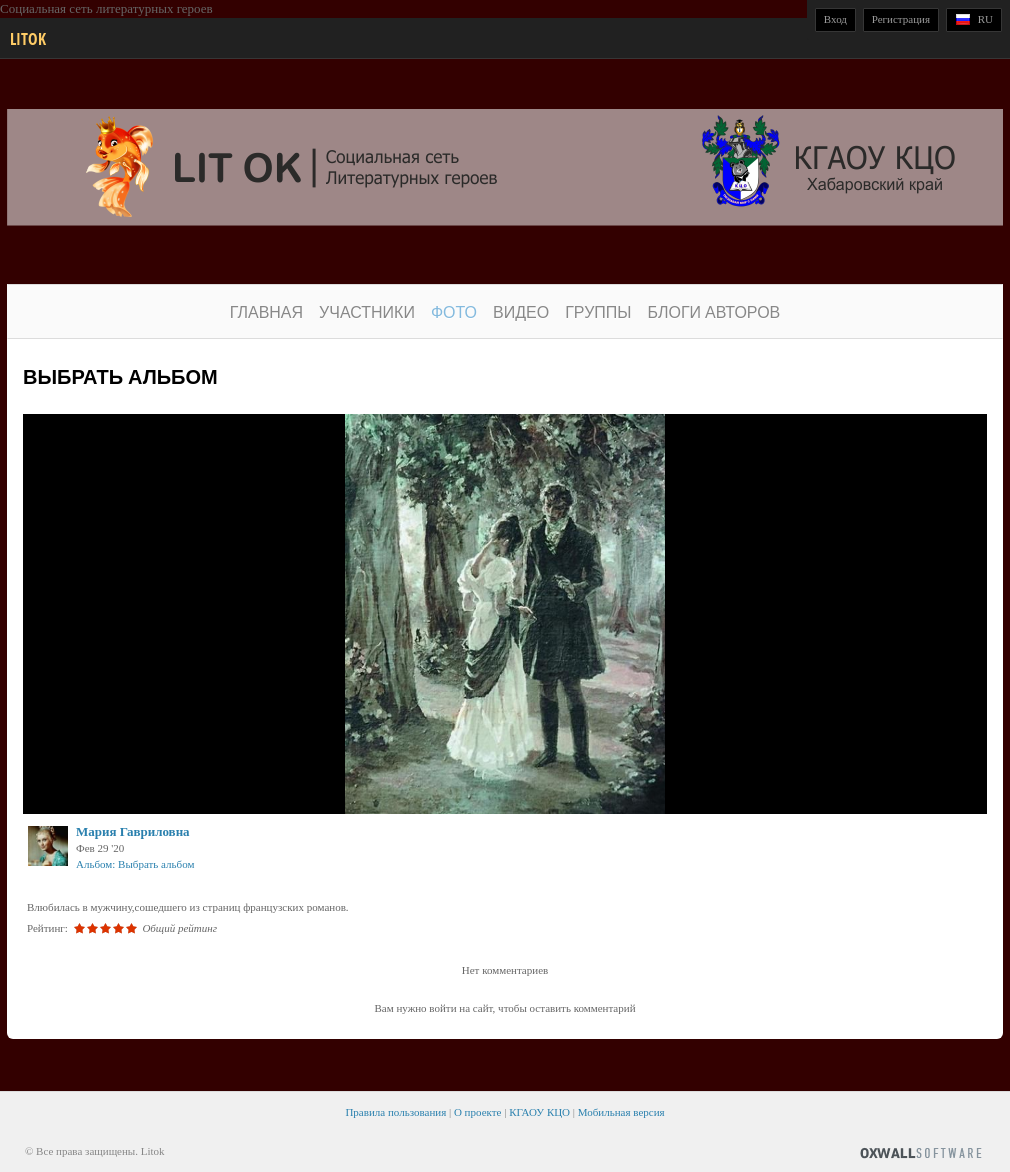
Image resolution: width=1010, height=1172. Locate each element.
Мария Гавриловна (133, 831)
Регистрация (901, 19)
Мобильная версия (621, 1112)
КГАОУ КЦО (539, 1112)
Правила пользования (395, 1112)
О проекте (478, 1112)
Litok (28, 39)
